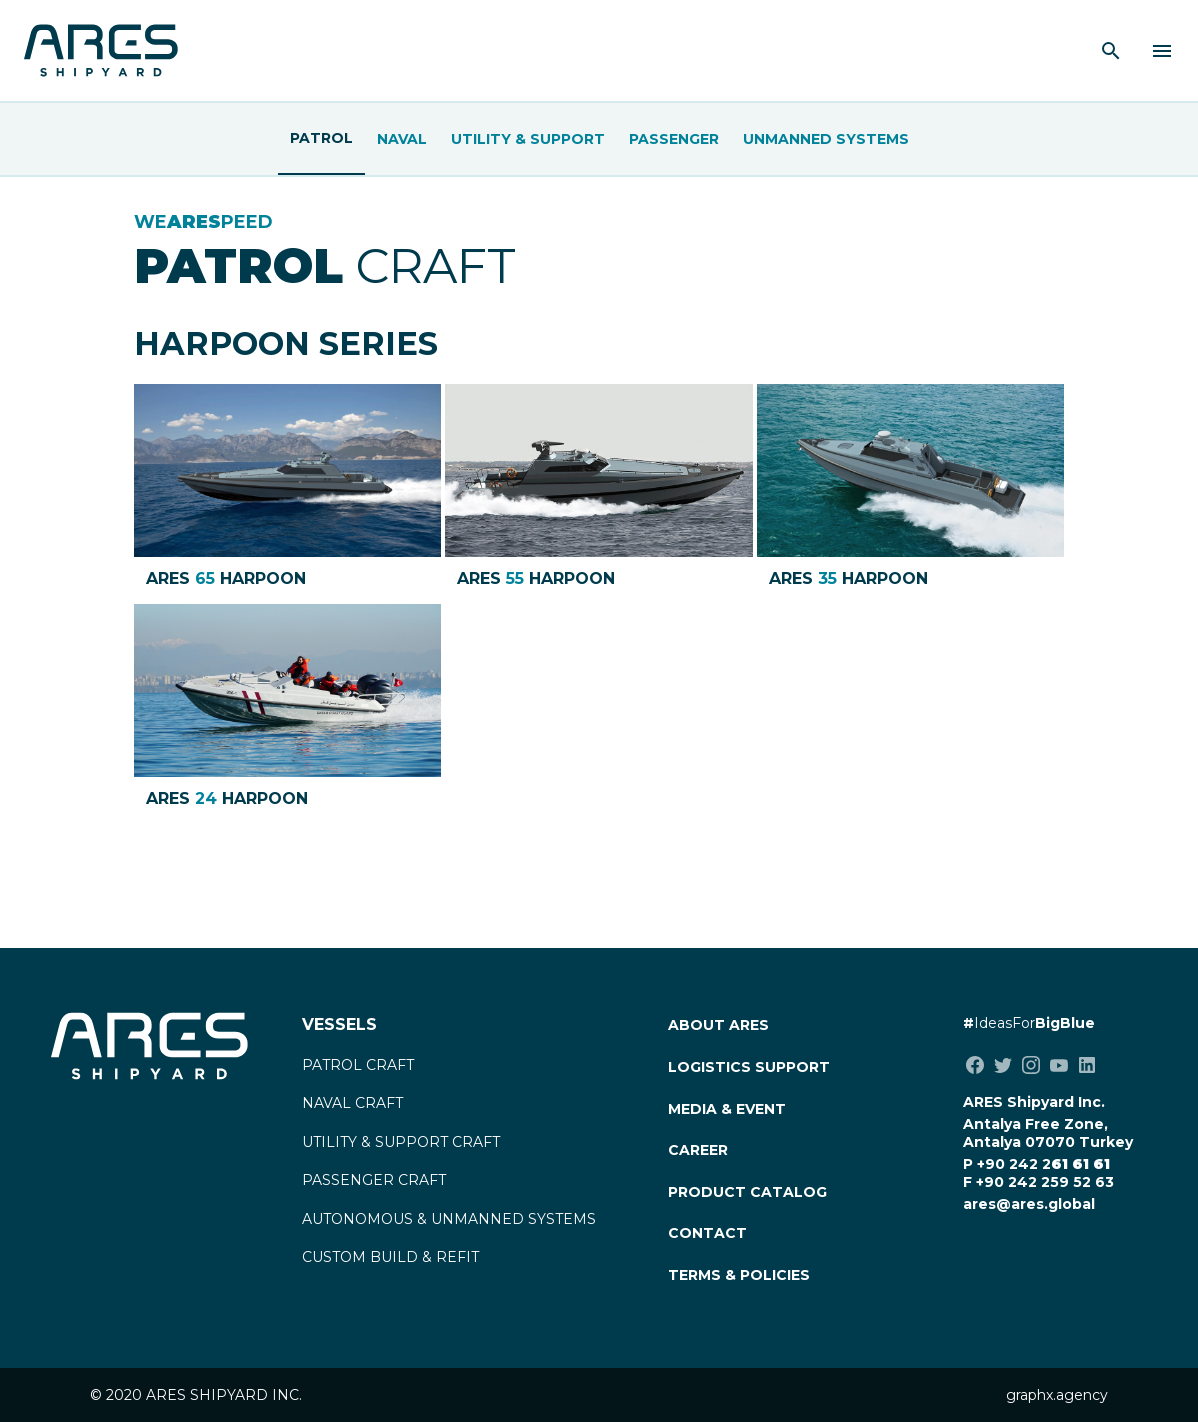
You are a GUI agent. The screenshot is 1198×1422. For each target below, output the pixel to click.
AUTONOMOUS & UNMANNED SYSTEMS (449, 1219)
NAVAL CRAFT (352, 1103)
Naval (402, 139)
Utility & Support (528, 139)
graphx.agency (1057, 1395)
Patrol (321, 138)
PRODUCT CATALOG (747, 1192)
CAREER (698, 1150)
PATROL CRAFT (358, 1065)
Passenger (674, 139)
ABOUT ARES (718, 1025)
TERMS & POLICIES (739, 1275)
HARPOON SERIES (286, 343)
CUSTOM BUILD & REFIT (390, 1257)
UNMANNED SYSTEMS (826, 139)
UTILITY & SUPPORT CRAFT (401, 1142)
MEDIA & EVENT (727, 1109)
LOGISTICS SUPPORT (749, 1067)
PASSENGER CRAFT (374, 1180)
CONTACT (707, 1233)
